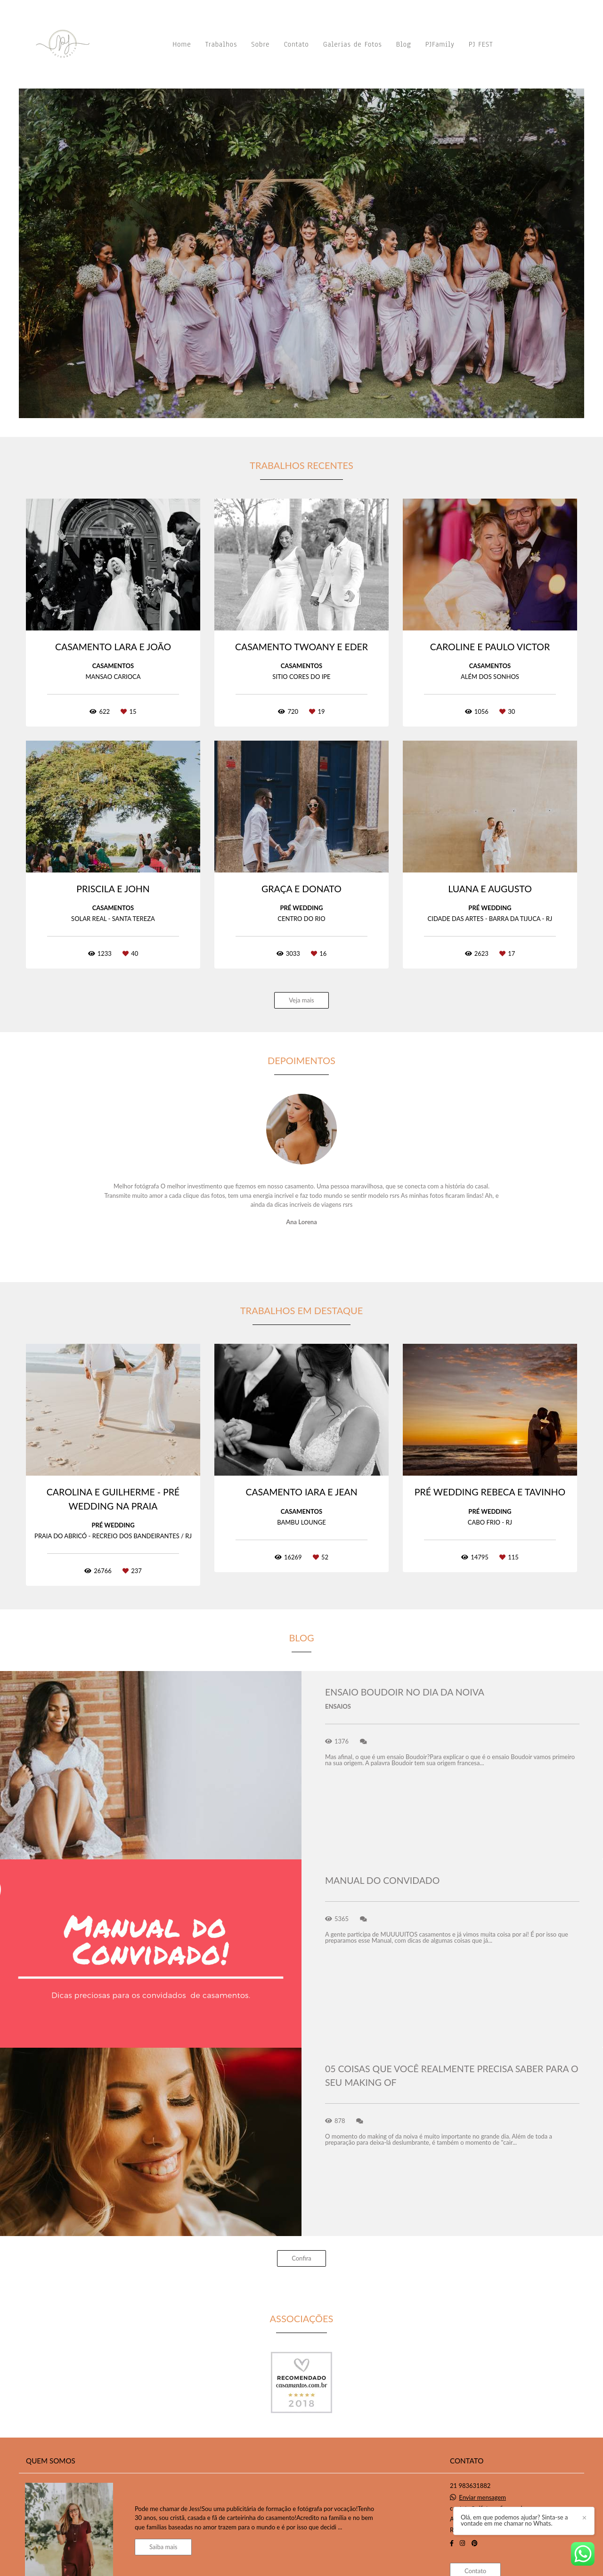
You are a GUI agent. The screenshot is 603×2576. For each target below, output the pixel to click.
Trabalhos (221, 44)
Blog (403, 44)
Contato (296, 44)
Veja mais (301, 1000)
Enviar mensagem (482, 2498)
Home (181, 44)
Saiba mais (163, 2547)
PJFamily (440, 44)
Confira (301, 2258)
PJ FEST (481, 44)
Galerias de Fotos (352, 44)
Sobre (260, 44)
